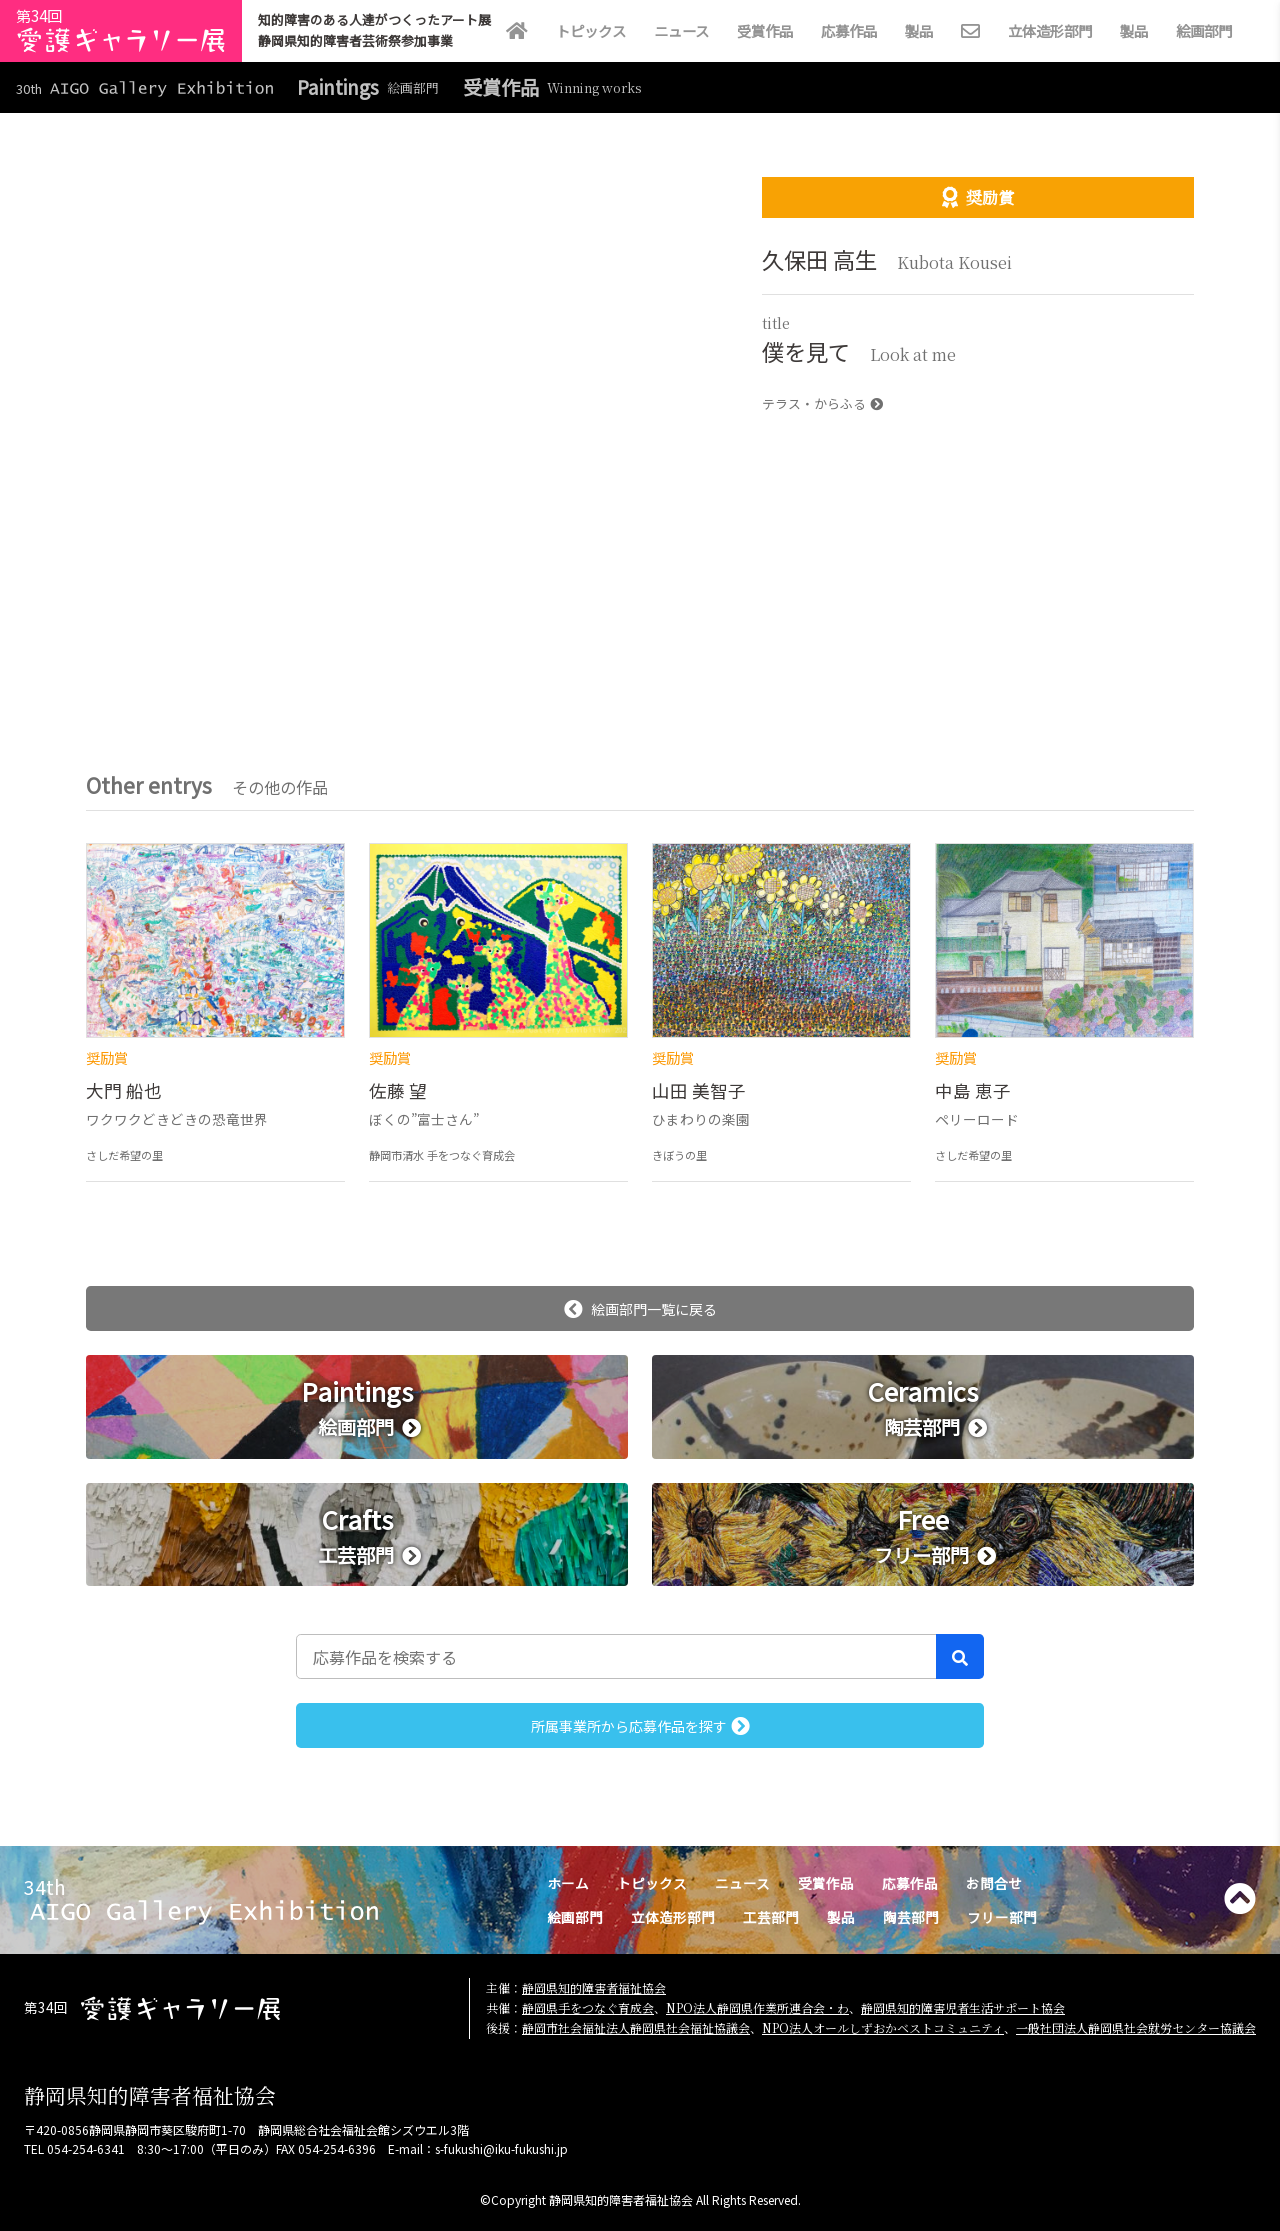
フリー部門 (1002, 1917)
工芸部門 (771, 1917)
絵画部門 (1204, 30)
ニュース (681, 30)
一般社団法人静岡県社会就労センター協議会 (1136, 2027)
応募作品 (849, 30)
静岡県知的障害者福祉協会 (594, 1987)
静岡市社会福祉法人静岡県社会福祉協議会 (636, 2027)
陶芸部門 (911, 1917)
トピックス (591, 30)
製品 (919, 30)
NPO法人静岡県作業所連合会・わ (757, 2007)
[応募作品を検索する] (616, 1656)
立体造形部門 (1050, 30)
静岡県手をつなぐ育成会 (588, 2007)
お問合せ (994, 1883)
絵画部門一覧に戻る (640, 1309)
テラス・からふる (822, 403)
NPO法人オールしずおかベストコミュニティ (883, 2027)
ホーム (568, 1883)
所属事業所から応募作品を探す (640, 1726)
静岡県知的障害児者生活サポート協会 (963, 2007)
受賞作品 (765, 30)
